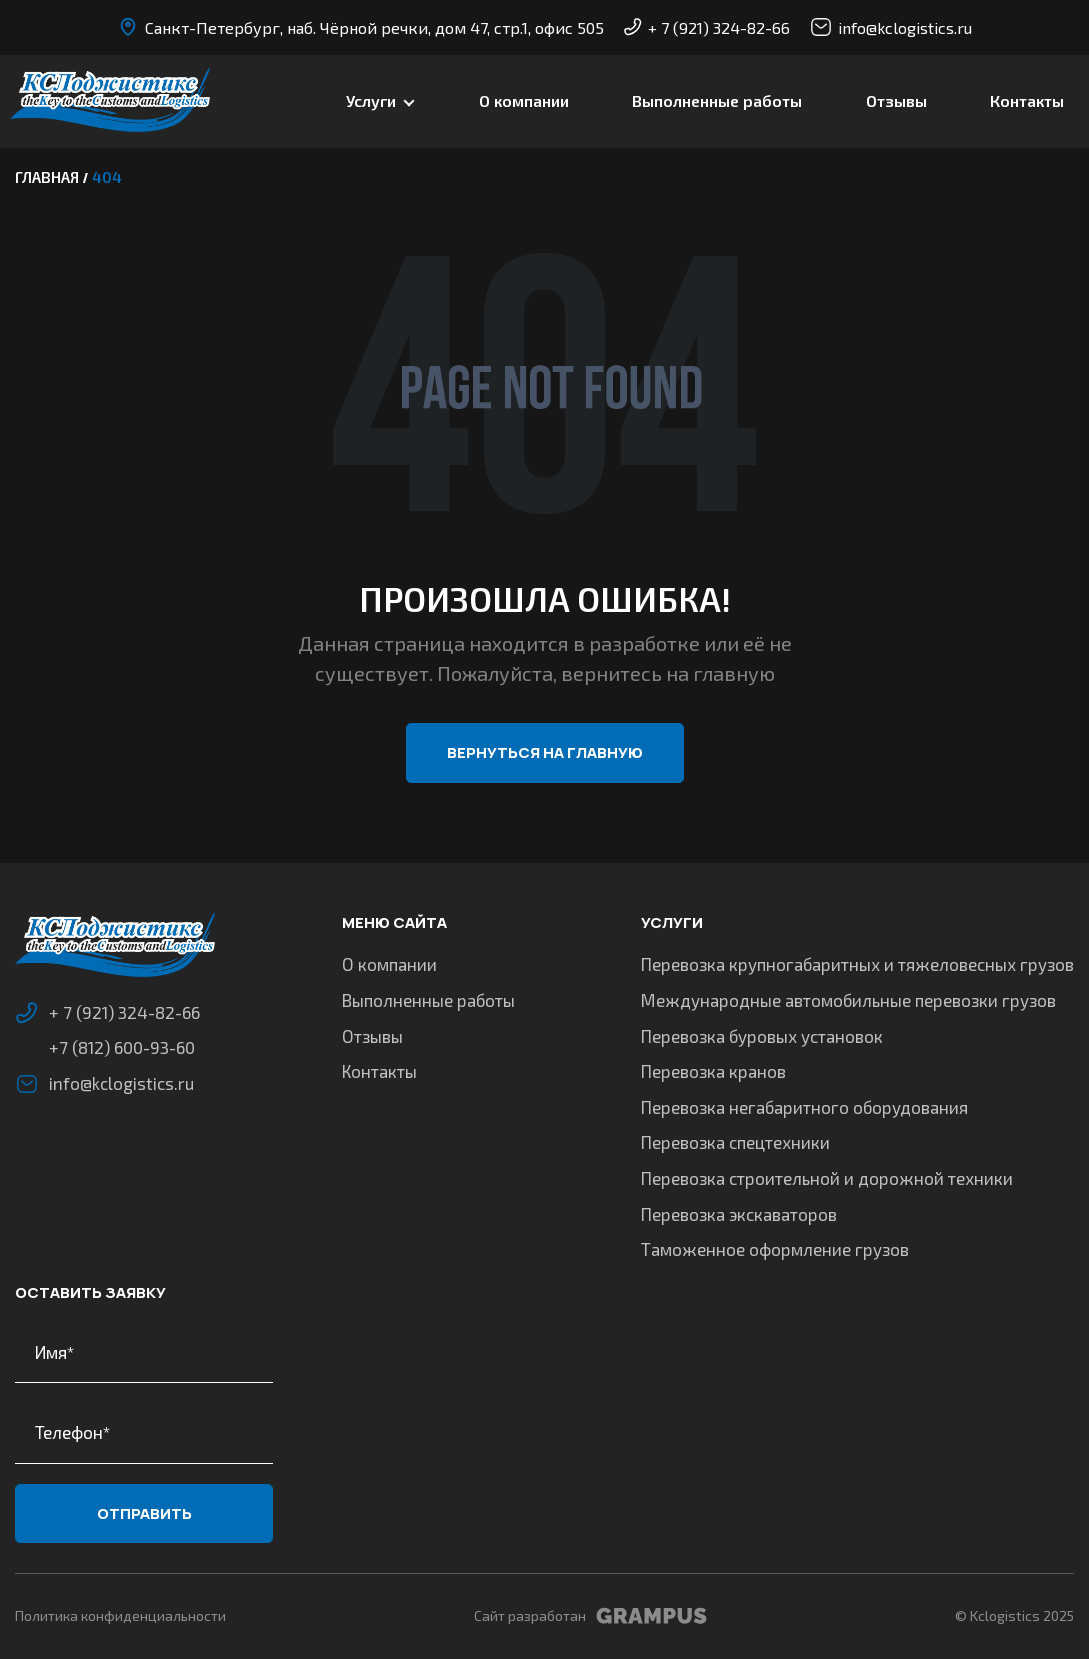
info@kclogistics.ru (891, 27)
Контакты (1027, 100)
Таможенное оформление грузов (775, 1249)
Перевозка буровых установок (762, 1036)
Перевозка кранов (713, 1071)
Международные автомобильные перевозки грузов (848, 1000)
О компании (524, 100)
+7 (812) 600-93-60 (122, 1047)
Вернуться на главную (545, 752)
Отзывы (896, 100)
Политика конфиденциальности (120, 1615)
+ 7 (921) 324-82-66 (707, 27)
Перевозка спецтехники (735, 1142)
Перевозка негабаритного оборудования (804, 1107)
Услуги (371, 100)
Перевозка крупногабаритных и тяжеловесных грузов (857, 964)
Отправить (144, 1513)
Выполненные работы (717, 100)
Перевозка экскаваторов (739, 1214)
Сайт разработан (590, 1616)
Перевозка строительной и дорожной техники (827, 1178)
